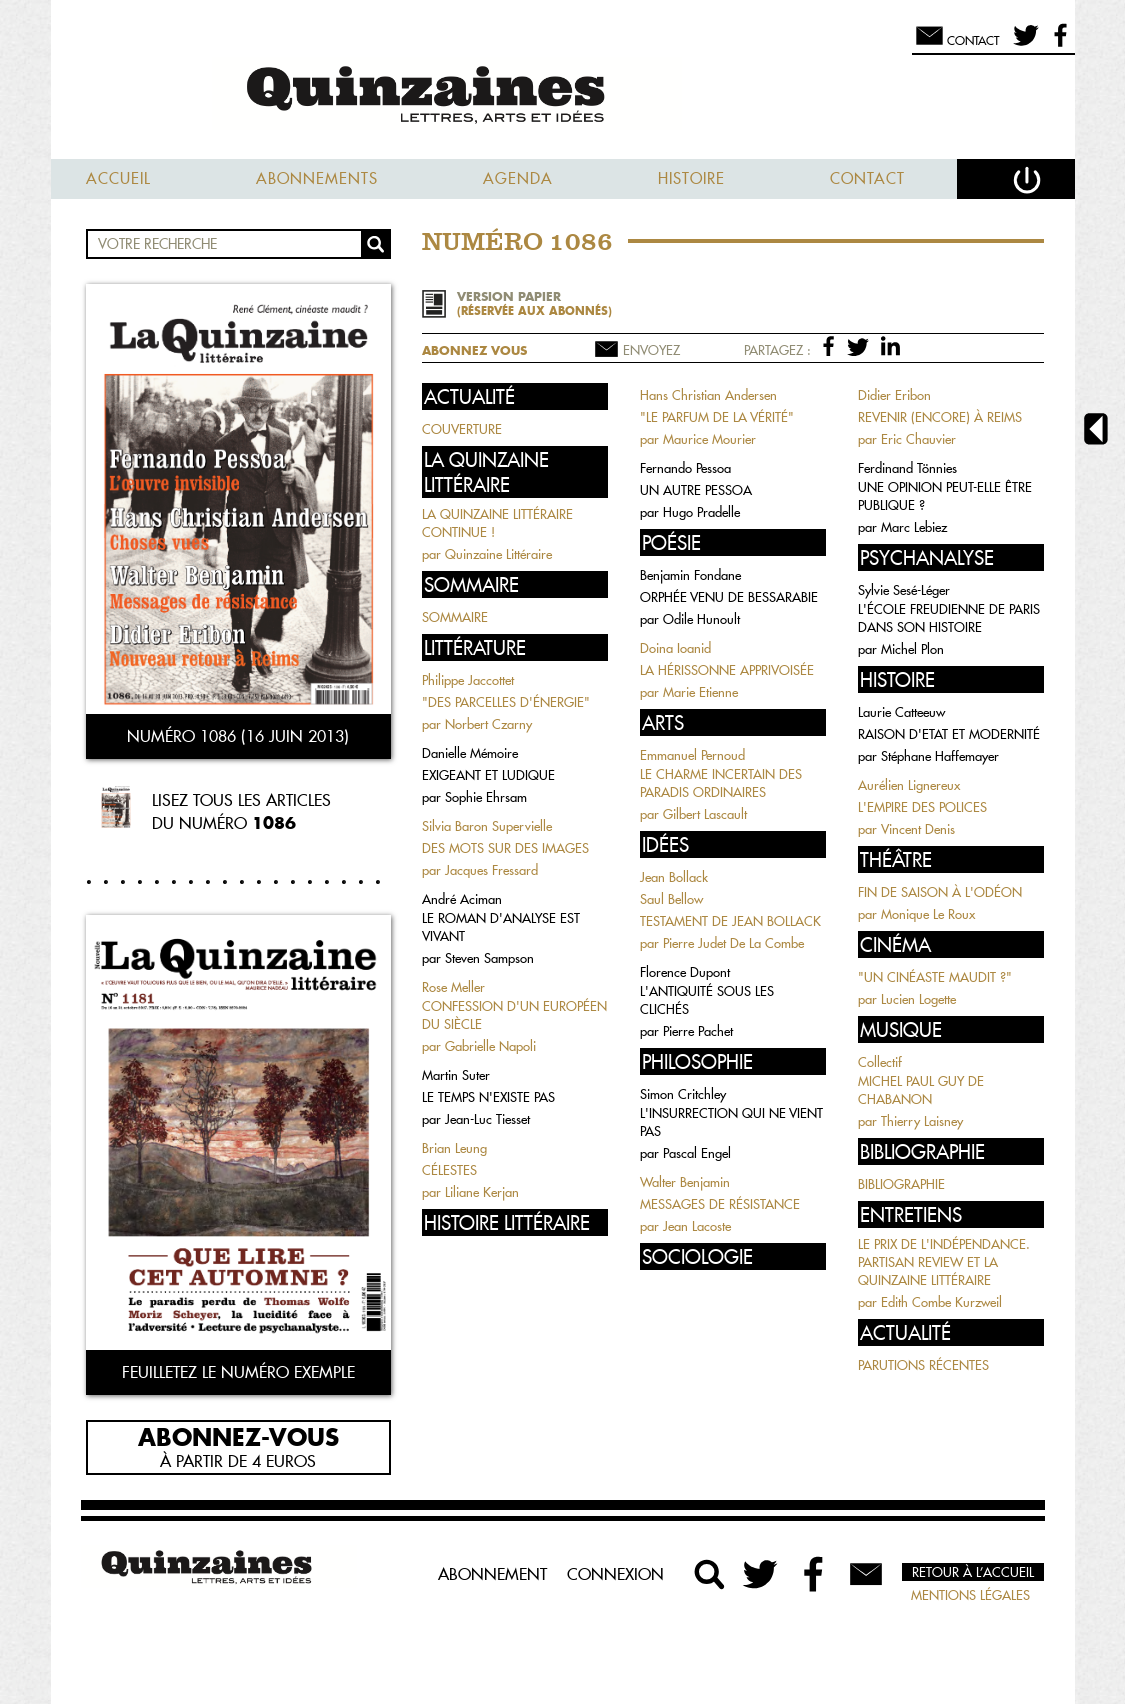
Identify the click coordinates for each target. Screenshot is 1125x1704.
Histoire (691, 178)
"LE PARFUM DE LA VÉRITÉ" (717, 417)
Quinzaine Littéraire (498, 554)
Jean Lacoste (697, 1226)
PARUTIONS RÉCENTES (923, 1365)
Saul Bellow (671, 899)
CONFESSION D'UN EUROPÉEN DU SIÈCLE (514, 1015)
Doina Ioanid (675, 648)
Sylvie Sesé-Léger (904, 590)
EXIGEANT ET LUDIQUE (488, 775)
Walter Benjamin (685, 1182)
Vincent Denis (918, 829)
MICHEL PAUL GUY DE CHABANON (921, 1090)
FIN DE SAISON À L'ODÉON (940, 892)
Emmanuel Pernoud (692, 755)
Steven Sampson (489, 958)
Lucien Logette (918, 999)
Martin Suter (456, 1075)
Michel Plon (912, 649)
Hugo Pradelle (701, 512)
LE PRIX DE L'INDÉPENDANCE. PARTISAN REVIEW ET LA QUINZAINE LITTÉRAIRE (944, 1262)
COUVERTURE (462, 429)
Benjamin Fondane (690, 575)
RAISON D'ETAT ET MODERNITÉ (949, 734)
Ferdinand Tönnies (907, 468)
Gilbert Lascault (705, 814)
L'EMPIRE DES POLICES (922, 807)
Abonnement (492, 1574)
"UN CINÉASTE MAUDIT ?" (935, 977)
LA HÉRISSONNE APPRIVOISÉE (727, 670)
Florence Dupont (685, 972)
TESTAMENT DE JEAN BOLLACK (730, 921)
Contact (867, 178)
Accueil (118, 178)
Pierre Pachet (698, 1031)
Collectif (880, 1062)
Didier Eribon (894, 395)
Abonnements (317, 178)
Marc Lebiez (914, 527)
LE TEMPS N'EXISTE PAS (488, 1097)
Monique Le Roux (928, 914)
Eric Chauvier (918, 439)
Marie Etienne (700, 692)
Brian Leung (454, 1148)
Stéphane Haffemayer (940, 756)
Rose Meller (453, 987)
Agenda (518, 178)
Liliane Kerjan (482, 1192)
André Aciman (462, 899)
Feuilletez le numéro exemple (238, 1372)
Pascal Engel (697, 1153)
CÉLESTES (449, 1170)
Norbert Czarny (488, 724)
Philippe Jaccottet (468, 680)
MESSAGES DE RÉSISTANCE (720, 1204)
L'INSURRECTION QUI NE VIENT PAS (731, 1122)
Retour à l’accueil (973, 1572)
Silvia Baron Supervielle (487, 826)
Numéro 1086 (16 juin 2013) (238, 736)
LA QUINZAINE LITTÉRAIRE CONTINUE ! (497, 523)
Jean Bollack (674, 877)
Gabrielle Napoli (490, 1046)
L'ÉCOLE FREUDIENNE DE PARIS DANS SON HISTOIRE (949, 618)
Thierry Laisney (922, 1121)
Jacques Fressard (491, 870)
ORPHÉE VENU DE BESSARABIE (729, 597)
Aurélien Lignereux (909, 785)
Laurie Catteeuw (901, 712)
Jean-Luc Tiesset (487, 1119)
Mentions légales (970, 1595)
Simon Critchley (683, 1094)
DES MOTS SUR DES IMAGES (505, 848)
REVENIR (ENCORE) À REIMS (940, 417)
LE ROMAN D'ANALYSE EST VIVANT (501, 927)
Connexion (615, 1574)
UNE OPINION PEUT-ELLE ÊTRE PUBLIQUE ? (945, 496)
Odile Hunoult (701, 619)
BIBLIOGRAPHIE (901, 1184)
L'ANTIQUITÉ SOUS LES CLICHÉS (707, 1000)
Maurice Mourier (709, 439)
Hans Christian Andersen (708, 395)
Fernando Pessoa (685, 468)
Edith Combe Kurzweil (941, 1302)
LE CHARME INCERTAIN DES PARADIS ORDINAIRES (721, 783)
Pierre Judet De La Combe (733, 943)
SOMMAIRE (455, 617)
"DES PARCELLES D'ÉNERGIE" (506, 702)
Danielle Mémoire (470, 753)
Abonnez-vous (238, 1436)
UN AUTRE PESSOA (696, 490)
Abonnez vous (474, 350)
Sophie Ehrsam (486, 797)
